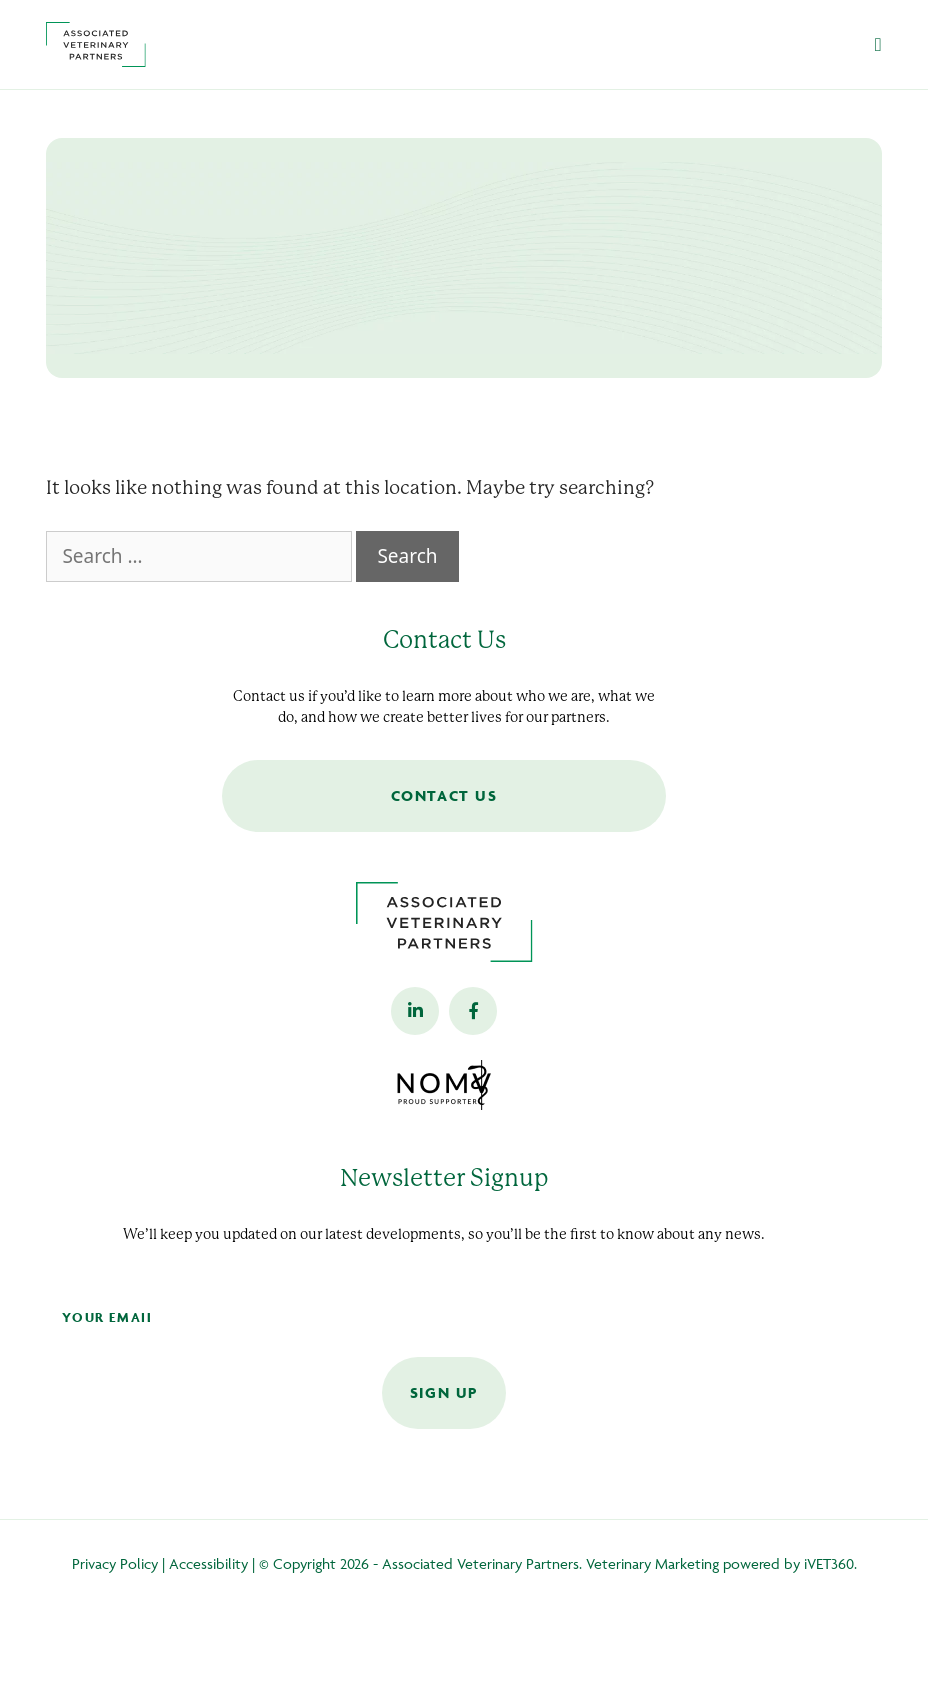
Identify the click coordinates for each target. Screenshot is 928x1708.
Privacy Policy (115, 1563)
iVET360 (829, 1563)
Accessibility (208, 1563)
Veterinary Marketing (652, 1563)
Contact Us (444, 795)
